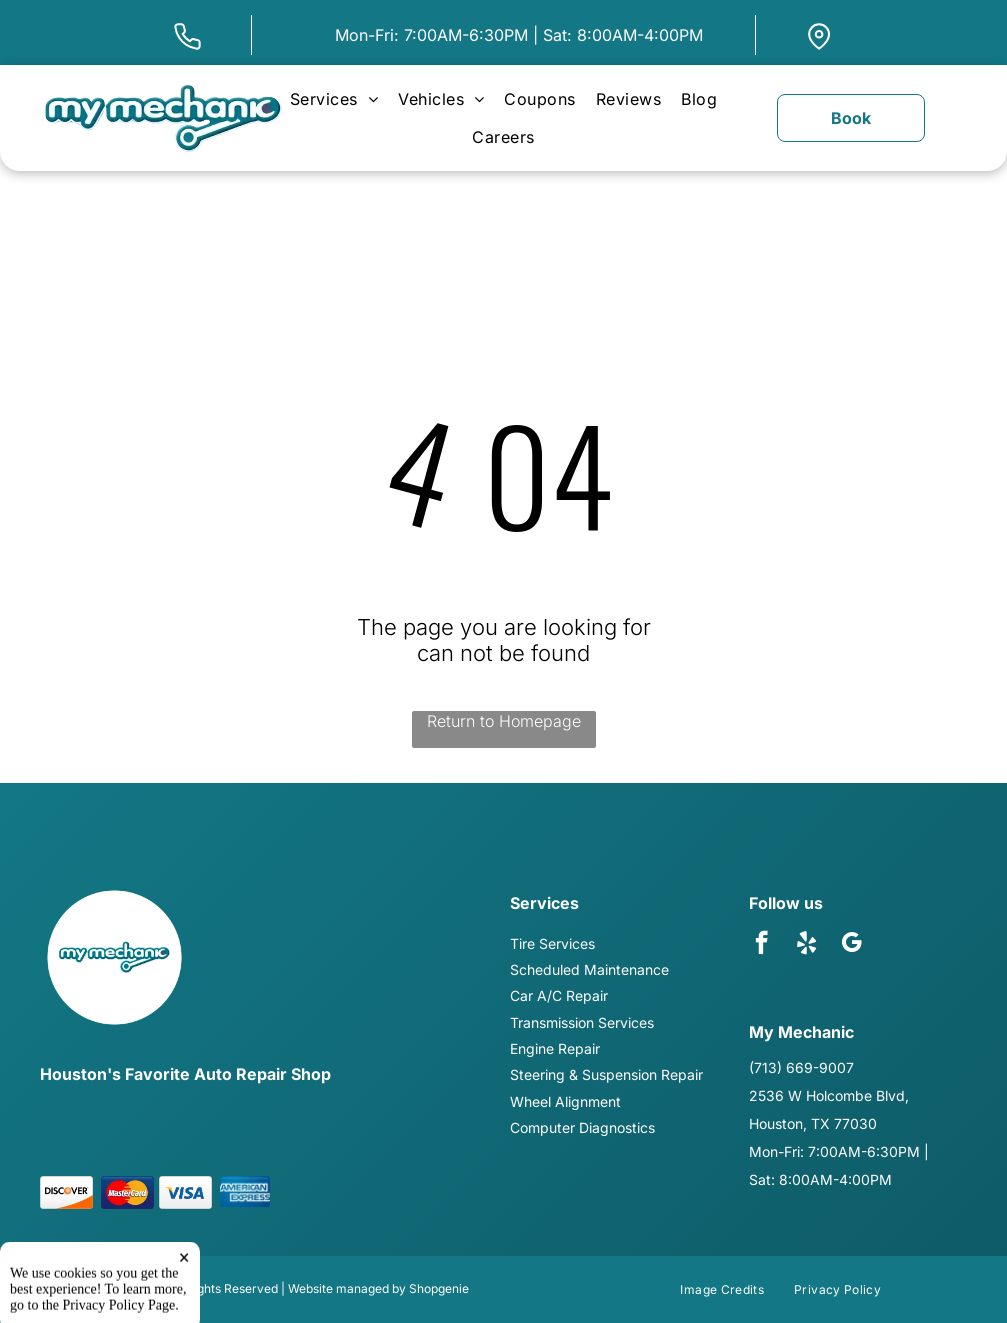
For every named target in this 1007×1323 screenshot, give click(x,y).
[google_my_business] (851, 945)
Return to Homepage (504, 721)
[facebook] (761, 945)
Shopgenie (439, 1288)
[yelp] (806, 945)
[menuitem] (334, 99)
